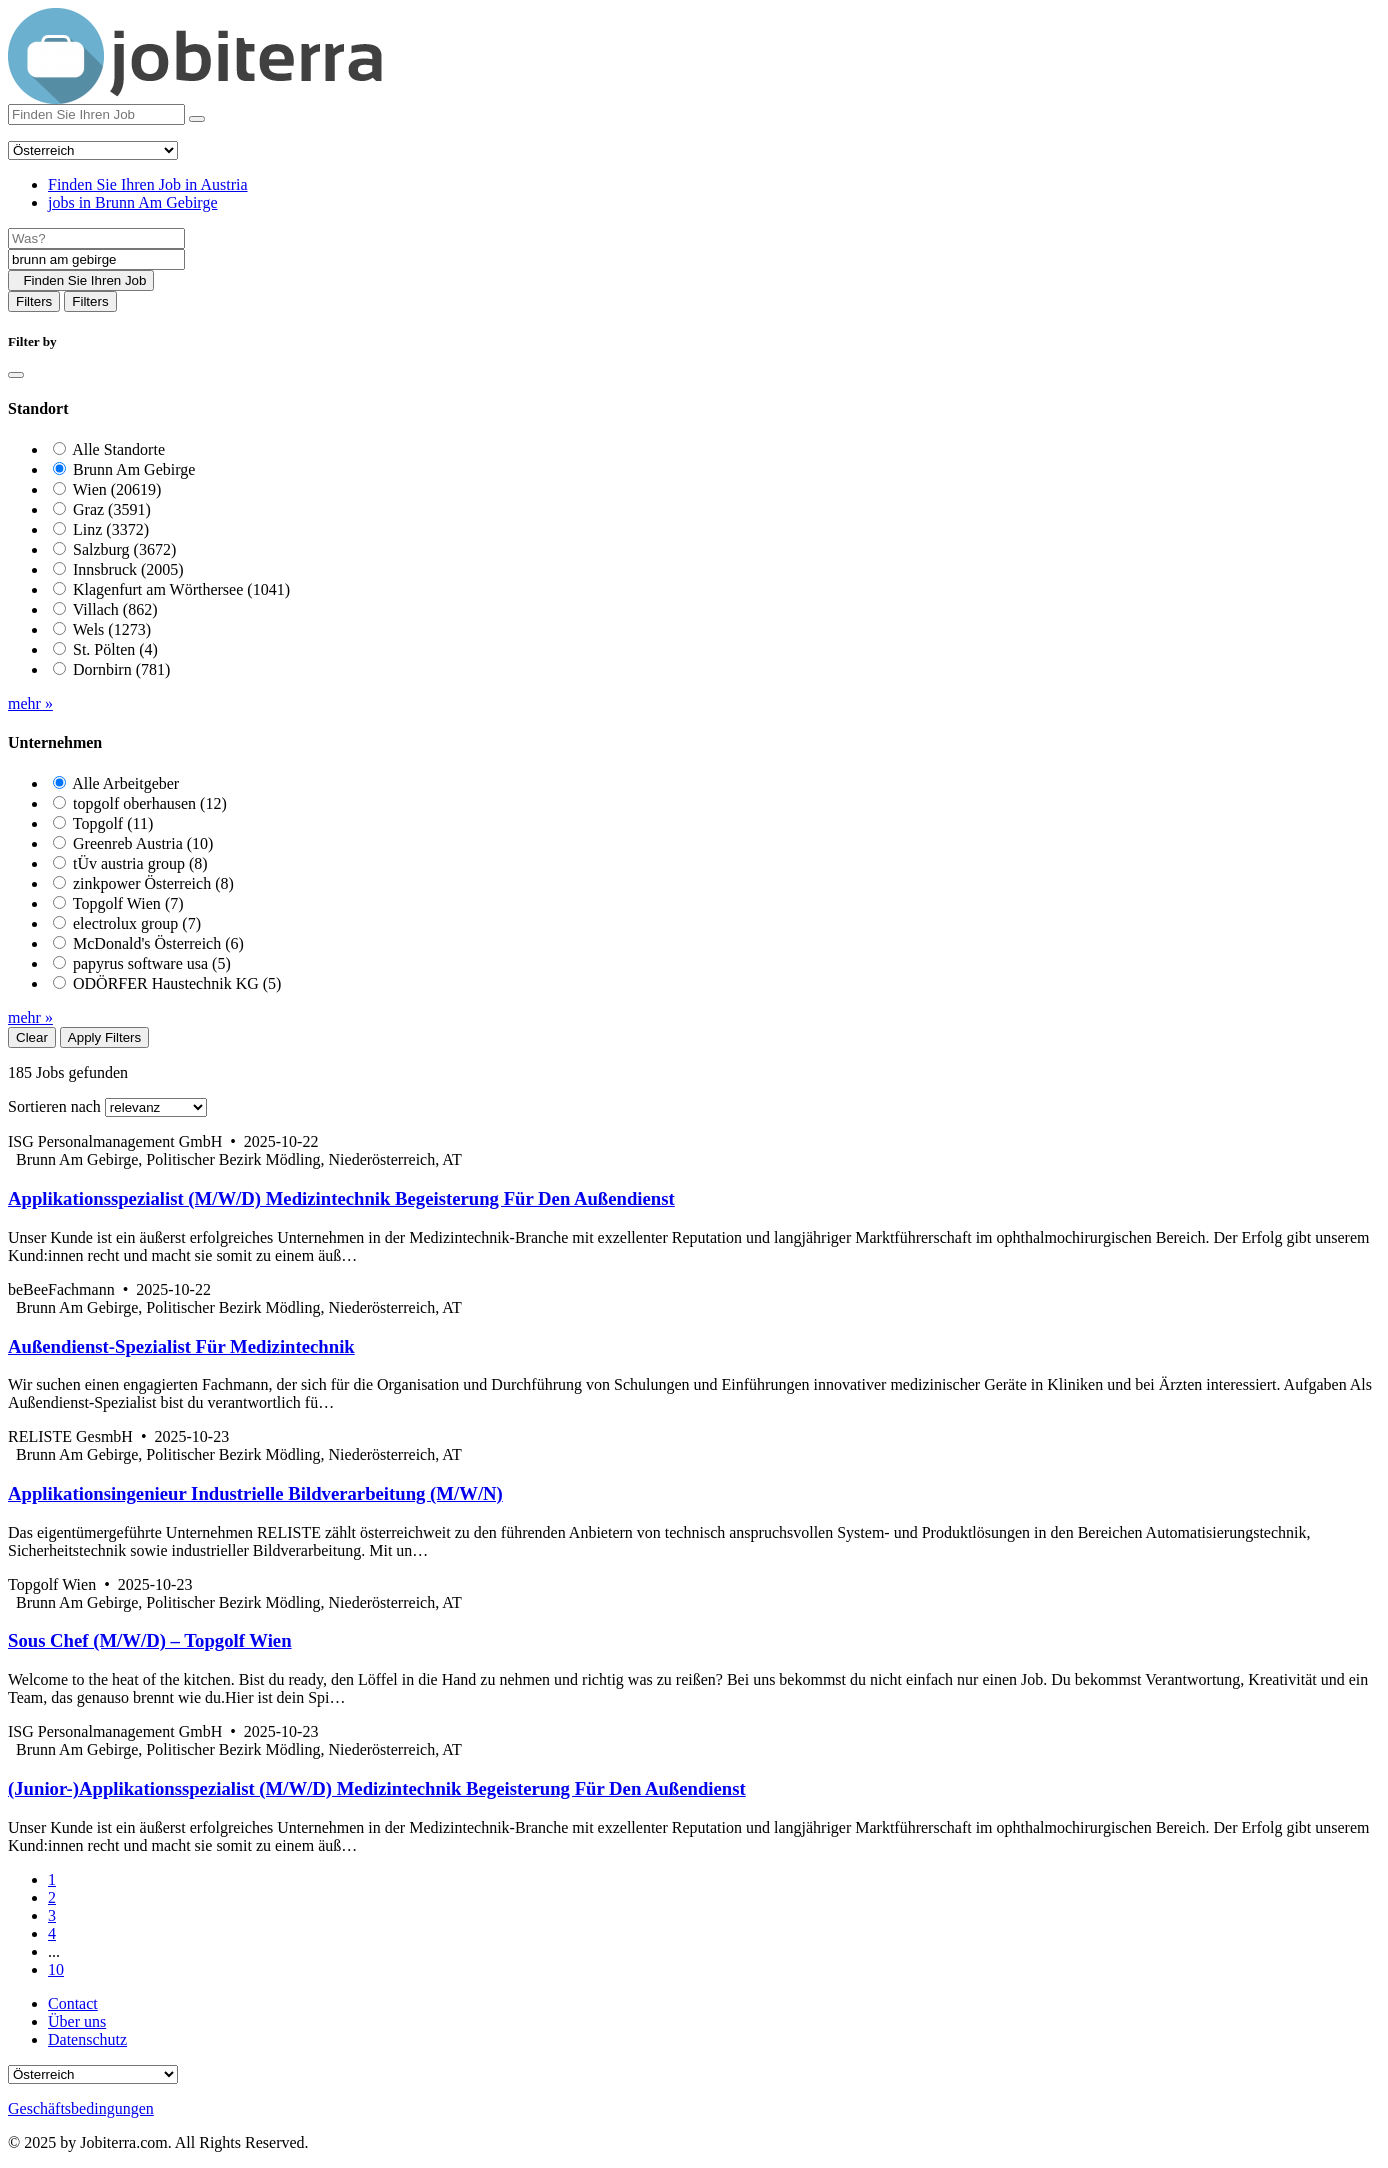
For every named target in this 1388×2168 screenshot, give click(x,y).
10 (56, 1969)
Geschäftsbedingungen (81, 2108)
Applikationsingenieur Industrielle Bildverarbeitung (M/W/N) (255, 1493)
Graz (112, 509)
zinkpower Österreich (153, 883)
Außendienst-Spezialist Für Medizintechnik (181, 1346)
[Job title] (96, 238)
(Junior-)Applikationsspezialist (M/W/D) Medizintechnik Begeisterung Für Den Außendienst (377, 1788)
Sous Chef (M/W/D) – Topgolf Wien (150, 1640)
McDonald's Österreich (158, 943)
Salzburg (124, 549)
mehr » (30, 703)
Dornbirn (121, 669)
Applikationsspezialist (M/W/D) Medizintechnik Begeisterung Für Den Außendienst (341, 1198)
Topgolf (113, 823)
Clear (32, 1037)
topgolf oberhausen (150, 803)
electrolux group (137, 923)
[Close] (16, 375)
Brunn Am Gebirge (134, 469)
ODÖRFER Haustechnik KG (177, 983)
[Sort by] (156, 1107)
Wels (112, 629)
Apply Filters (104, 1037)
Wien (117, 489)
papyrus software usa (152, 963)
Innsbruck (128, 569)
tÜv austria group (140, 863)
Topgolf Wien (128, 903)
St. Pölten (115, 649)
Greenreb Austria (143, 843)
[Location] (96, 259)
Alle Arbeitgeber (125, 783)
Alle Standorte (118, 449)
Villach (115, 609)
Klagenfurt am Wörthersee (181, 589)
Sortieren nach (54, 1106)
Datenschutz (87, 2039)
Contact (73, 2003)
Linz (111, 529)
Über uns (77, 2021)
